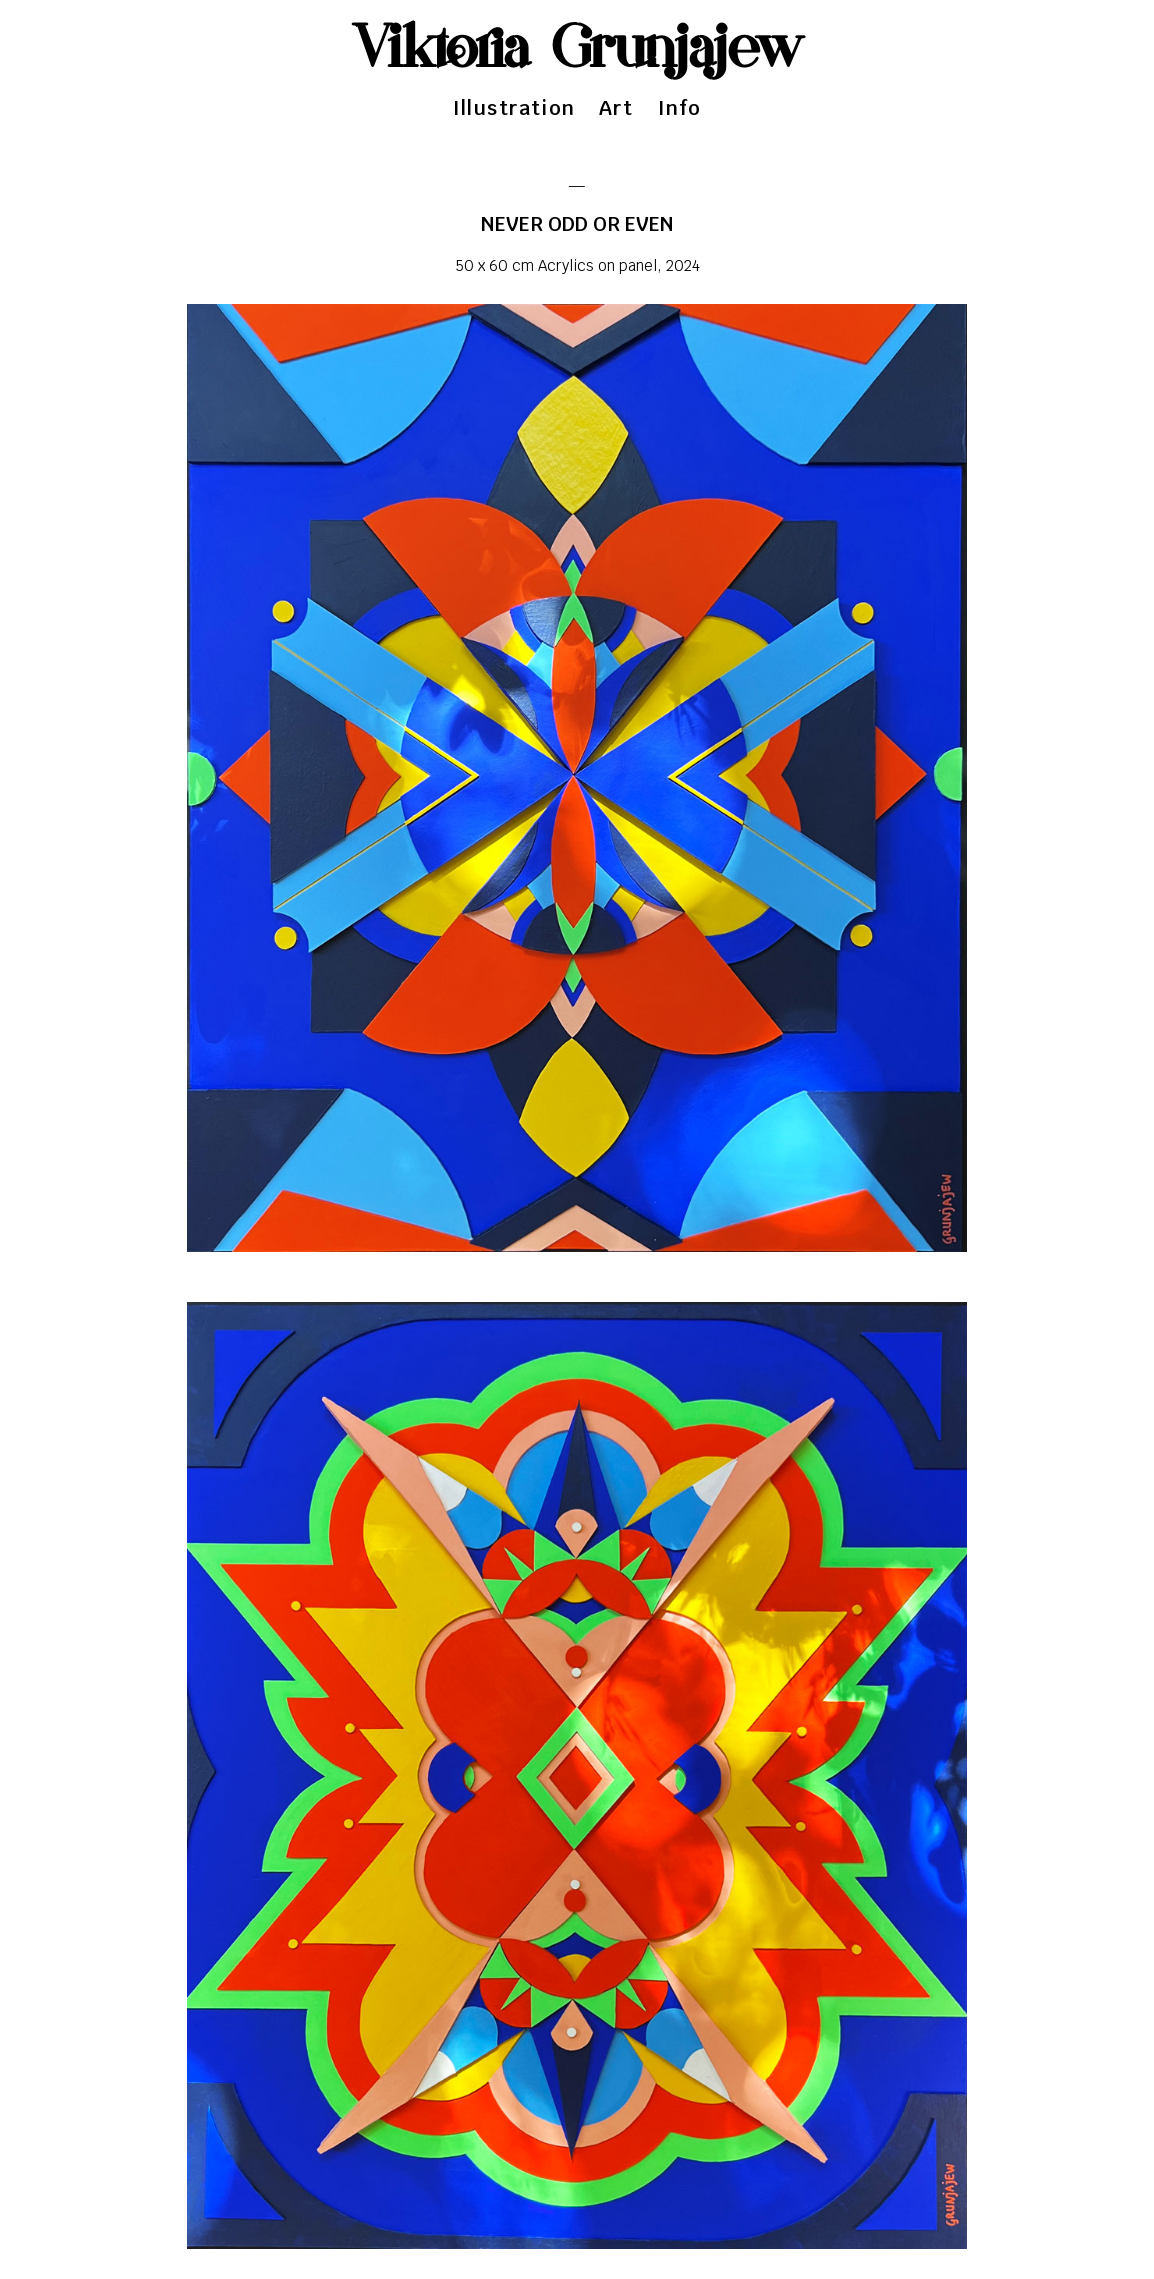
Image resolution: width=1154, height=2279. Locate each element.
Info (680, 108)
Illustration (514, 108)
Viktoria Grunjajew (577, 50)
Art (616, 108)
